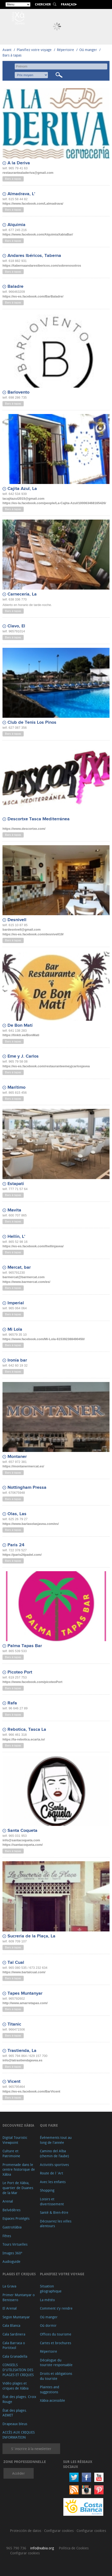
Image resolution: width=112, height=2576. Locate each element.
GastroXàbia (11, 2227)
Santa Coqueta (22, 1830)
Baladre (15, 286)
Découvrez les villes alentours (55, 2223)
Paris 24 (15, 1545)
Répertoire (65, 49)
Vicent (13, 2081)
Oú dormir (48, 2325)
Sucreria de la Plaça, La (31, 1936)
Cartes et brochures (55, 2342)
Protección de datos (26, 2530)
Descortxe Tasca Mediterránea (38, 819)
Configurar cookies (59, 2530)
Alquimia (16, 225)
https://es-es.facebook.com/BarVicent (31, 2091)
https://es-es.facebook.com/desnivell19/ (33, 934)
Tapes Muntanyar (24, 1993)
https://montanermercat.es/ (23, 1466)
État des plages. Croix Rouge (19, 2399)
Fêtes (6, 2235)
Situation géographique (51, 2288)
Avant (6, 49)
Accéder (18, 2473)
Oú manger (88, 49)
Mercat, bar (19, 1267)
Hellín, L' (16, 1236)
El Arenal (9, 2308)
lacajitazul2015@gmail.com (23, 498)
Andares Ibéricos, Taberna (34, 255)
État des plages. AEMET (14, 2413)
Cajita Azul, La (22, 488)
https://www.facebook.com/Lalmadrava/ (32, 203)
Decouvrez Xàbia (18, 2125)
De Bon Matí (20, 1025)
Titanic (14, 2024)
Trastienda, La (21, 2050)
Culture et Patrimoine (11, 2153)
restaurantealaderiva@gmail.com (27, 173)
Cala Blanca (11, 2325)
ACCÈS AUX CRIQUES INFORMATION (18, 2435)
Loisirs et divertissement (52, 2201)
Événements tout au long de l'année (56, 2140)
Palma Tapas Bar (24, 1646)
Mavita (14, 1210)
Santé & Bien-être (54, 2212)
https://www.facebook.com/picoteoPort (32, 1682)
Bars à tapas (11, 55)
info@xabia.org (42, 2548)
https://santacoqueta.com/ (22, 1845)
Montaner (17, 1456)
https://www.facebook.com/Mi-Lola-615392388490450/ (43, 1339)
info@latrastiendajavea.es (22, 2060)
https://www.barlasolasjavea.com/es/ (30, 1524)
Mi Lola (14, 1329)
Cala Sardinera (13, 2334)
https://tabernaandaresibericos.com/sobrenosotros (41, 265)
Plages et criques (19, 2274)
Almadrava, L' (21, 194)
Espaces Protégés (15, 2218)
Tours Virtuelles (14, 2244)
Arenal (7, 2201)
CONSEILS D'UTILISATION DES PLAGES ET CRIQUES (18, 2369)
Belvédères (11, 2210)
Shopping (47, 2190)
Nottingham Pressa (26, 1487)
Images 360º (12, 2253)
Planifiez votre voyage (34, 49)
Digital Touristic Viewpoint (14, 2140)
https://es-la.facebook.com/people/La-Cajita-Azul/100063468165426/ (54, 503)
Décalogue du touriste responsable (56, 2362)
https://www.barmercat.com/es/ (26, 1282)
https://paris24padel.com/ (22, 1555)
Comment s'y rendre (56, 2308)
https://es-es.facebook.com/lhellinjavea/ (33, 1246)
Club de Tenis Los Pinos (31, 722)
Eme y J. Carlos (23, 1056)
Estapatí (15, 1184)
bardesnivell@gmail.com (21, 929)
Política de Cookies (74, 2548)
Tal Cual (15, 1962)
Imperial (15, 1303)
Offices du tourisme (55, 2334)
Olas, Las (16, 1514)
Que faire (49, 2125)
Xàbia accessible (52, 2400)
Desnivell (16, 920)
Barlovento (18, 392)
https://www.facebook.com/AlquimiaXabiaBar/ (37, 234)
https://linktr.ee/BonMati (20, 1035)
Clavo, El (16, 626)
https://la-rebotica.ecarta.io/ (23, 1739)
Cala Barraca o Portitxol (13, 2345)
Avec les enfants (53, 2181)
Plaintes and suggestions (49, 2389)
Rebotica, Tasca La (26, 1729)
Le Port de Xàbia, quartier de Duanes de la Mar (17, 2187)
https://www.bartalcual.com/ (23, 1972)
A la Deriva (18, 163)
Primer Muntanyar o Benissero (18, 2297)
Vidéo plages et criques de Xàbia (15, 2386)
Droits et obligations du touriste (56, 2376)
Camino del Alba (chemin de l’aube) (54, 2153)
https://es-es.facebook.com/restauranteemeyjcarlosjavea (46, 1066)
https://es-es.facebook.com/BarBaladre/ (32, 296)
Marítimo (16, 1087)
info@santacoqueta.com (21, 1840)
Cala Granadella (14, 2356)
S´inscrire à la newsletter (31, 2448)
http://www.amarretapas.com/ (25, 2003)
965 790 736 (16, 2548)
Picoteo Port (19, 1672)
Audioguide (11, 2261)
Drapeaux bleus (14, 2423)
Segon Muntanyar (16, 2317)
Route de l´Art (51, 2173)
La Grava (9, 2286)
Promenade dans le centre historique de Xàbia (18, 2169)
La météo (47, 2299)
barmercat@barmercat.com (23, 1277)
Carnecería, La (22, 594)
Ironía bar (17, 1360)
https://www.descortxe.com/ (23, 829)
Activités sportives (54, 2164)
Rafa (12, 1703)
